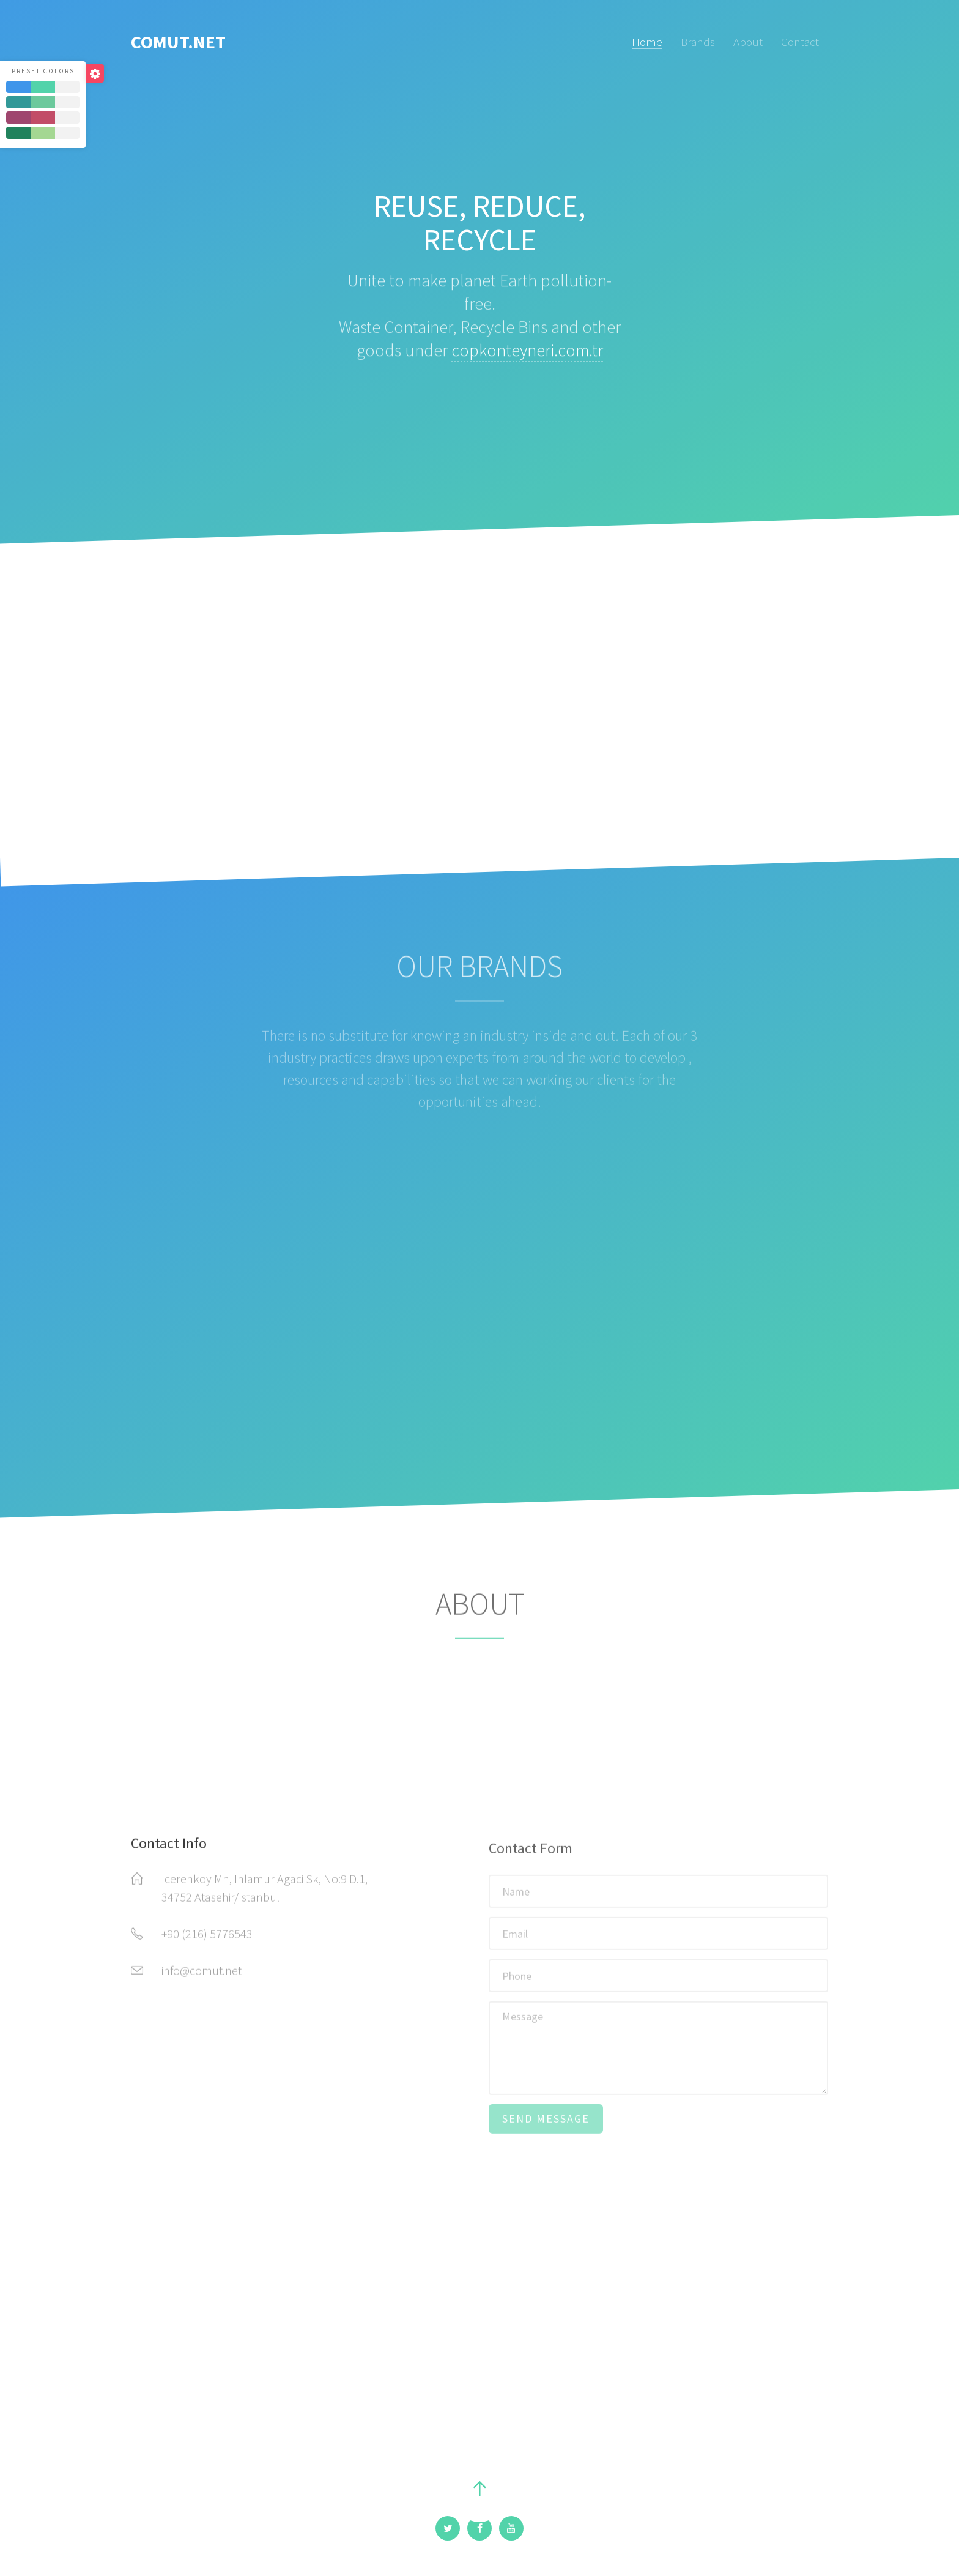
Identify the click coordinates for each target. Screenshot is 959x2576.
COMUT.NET (178, 41)
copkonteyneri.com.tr (527, 357)
